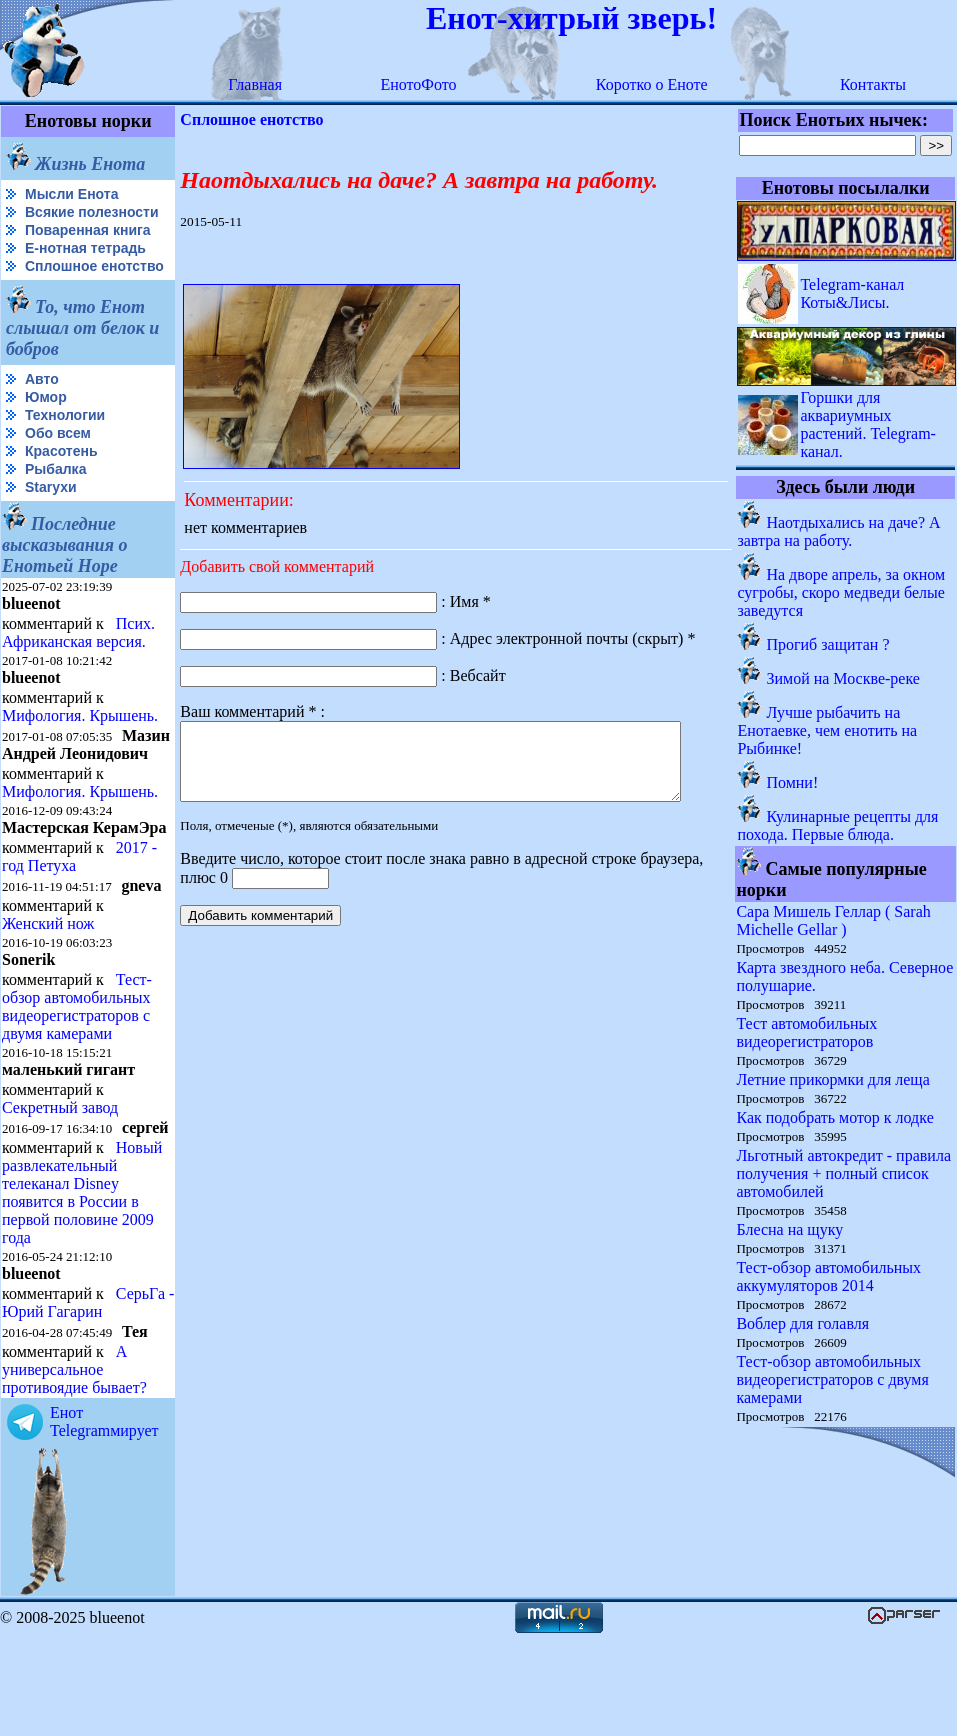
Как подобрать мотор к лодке (835, 1117)
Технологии (65, 447)
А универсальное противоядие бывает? (74, 1469)
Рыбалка (55, 501)
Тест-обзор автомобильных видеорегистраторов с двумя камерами (77, 1072)
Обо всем (58, 465)
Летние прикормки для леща (833, 1079)
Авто (42, 411)
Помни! (793, 782)
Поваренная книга (88, 246)
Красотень (61, 483)
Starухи (51, 519)
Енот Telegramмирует (104, 1521)
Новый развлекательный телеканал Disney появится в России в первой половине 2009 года (82, 1274)
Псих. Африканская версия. (78, 664)
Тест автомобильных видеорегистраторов (807, 1032)
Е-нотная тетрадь (85, 264)
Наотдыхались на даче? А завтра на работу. (839, 531)
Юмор (46, 429)
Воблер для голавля (803, 1323)
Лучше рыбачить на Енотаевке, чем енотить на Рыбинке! (828, 730)
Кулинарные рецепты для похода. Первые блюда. (838, 825)
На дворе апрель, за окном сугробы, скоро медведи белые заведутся (842, 592)
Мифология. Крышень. (80, 747)
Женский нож (48, 989)
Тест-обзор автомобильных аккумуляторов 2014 (829, 1276)
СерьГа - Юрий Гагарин (54, 1402)
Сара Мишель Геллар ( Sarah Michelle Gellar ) (834, 920)
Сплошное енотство (51, 290)
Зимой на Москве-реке (844, 678)
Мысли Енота (71, 194)
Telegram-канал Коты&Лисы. (853, 293)
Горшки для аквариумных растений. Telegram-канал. (869, 424)
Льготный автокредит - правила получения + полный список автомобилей (844, 1173)
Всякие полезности (46, 220)
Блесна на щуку (790, 1229)
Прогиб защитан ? (828, 644)
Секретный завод (60, 1173)
